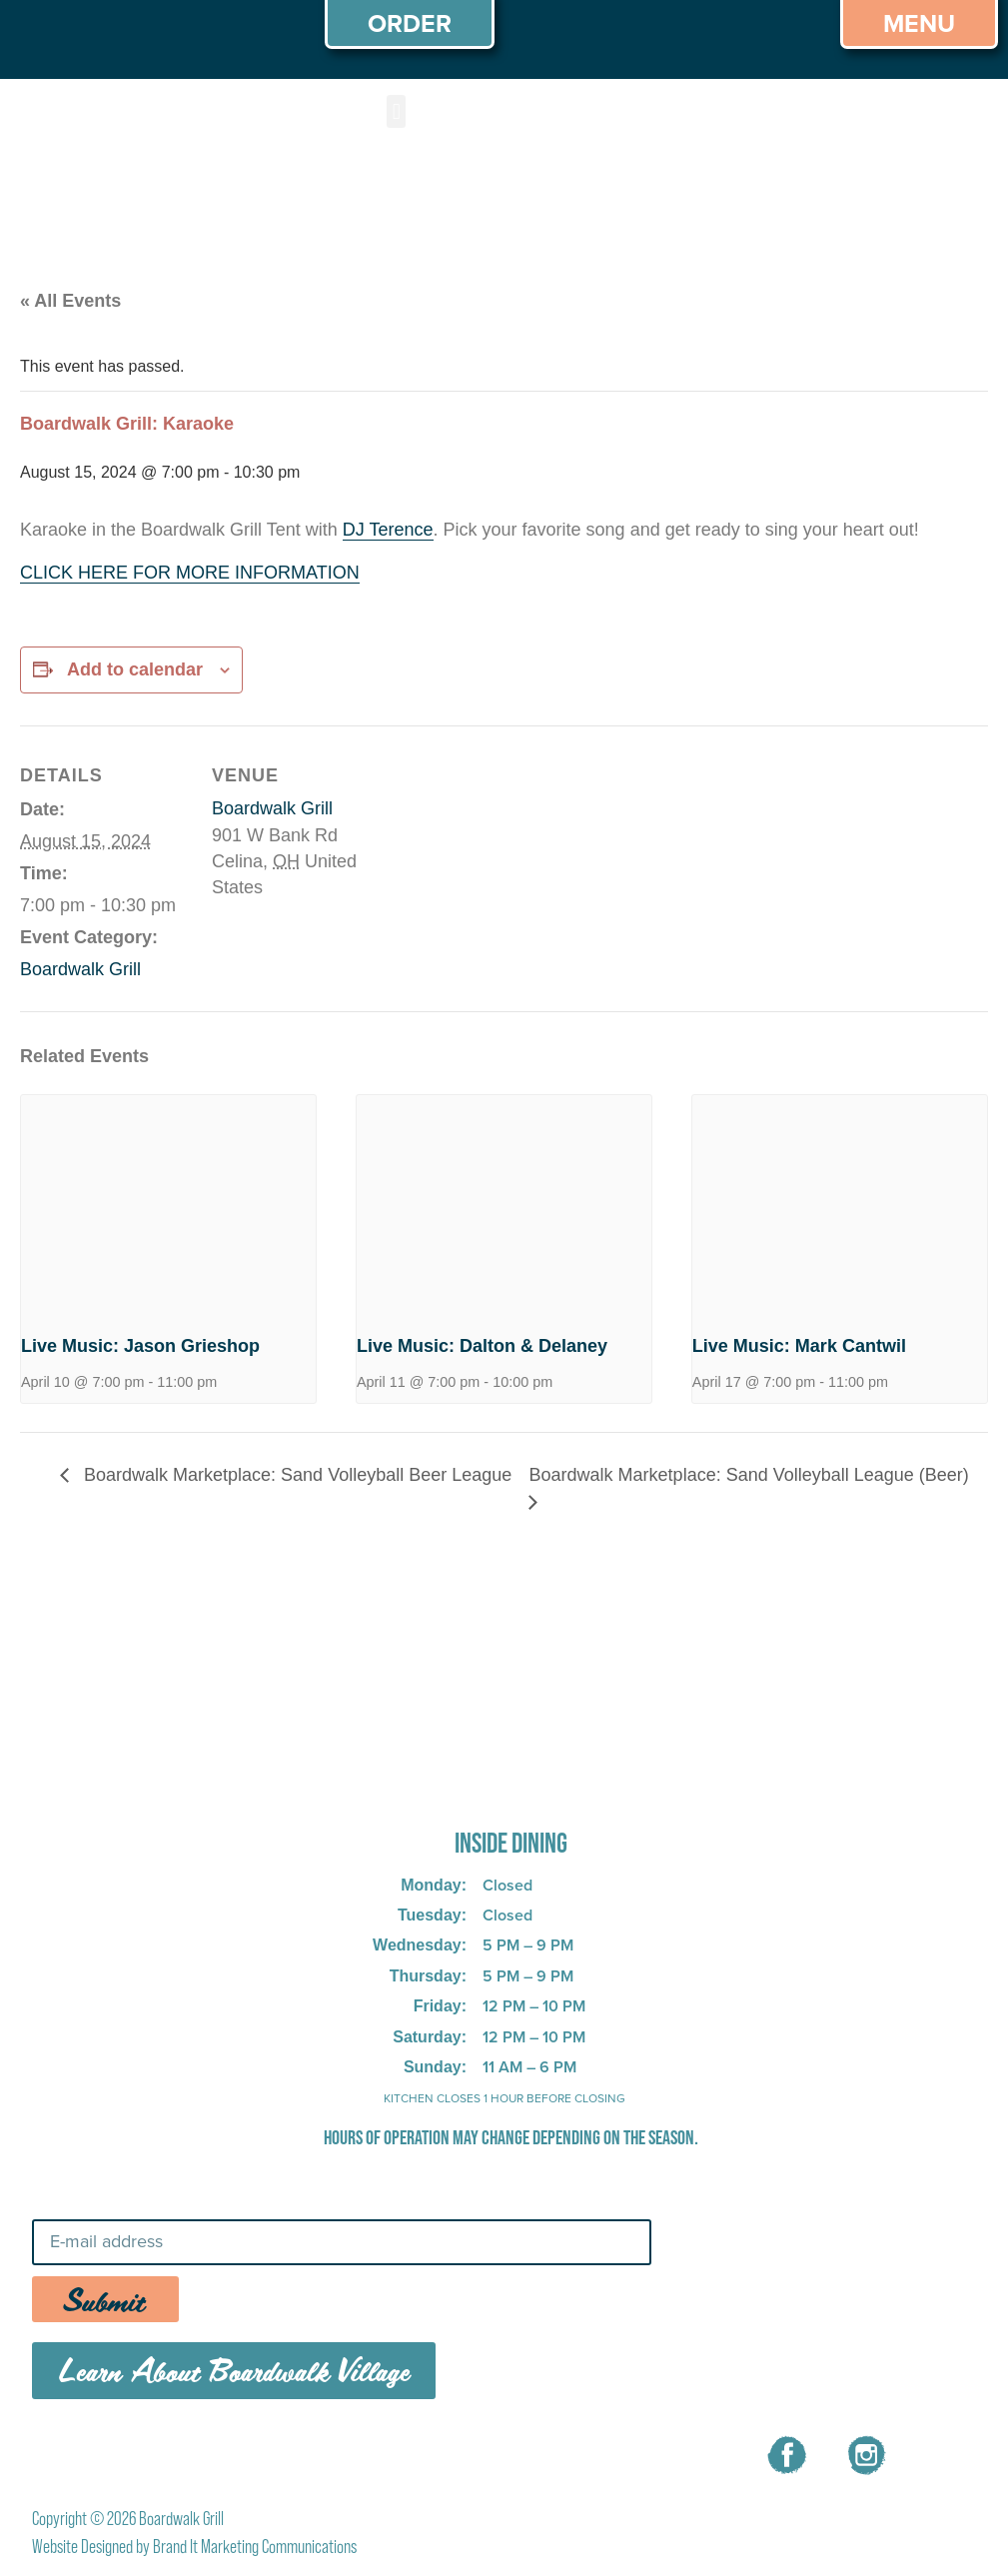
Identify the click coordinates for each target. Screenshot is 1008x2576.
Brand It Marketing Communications (255, 2546)
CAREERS (380, 2452)
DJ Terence (388, 530)
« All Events (70, 301)
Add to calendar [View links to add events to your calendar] (135, 669)
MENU (276, 2452)
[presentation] (168, 1205)
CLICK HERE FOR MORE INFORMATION (190, 573)
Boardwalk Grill (80, 969)
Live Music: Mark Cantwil (799, 1346)
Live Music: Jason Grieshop (140, 1346)
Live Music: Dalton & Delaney (482, 1346)
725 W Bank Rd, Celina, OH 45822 (479, 1788)
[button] (396, 111)
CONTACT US (513, 2452)
